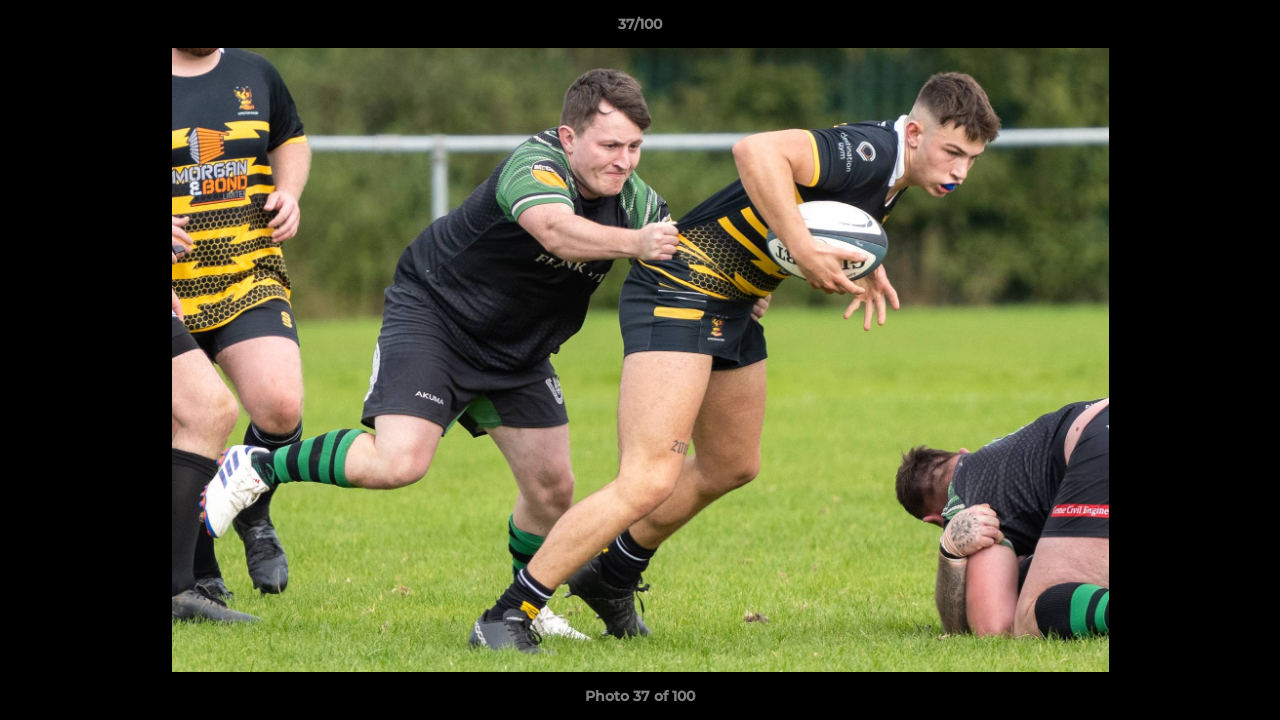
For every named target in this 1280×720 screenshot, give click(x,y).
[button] (1244, 29)
